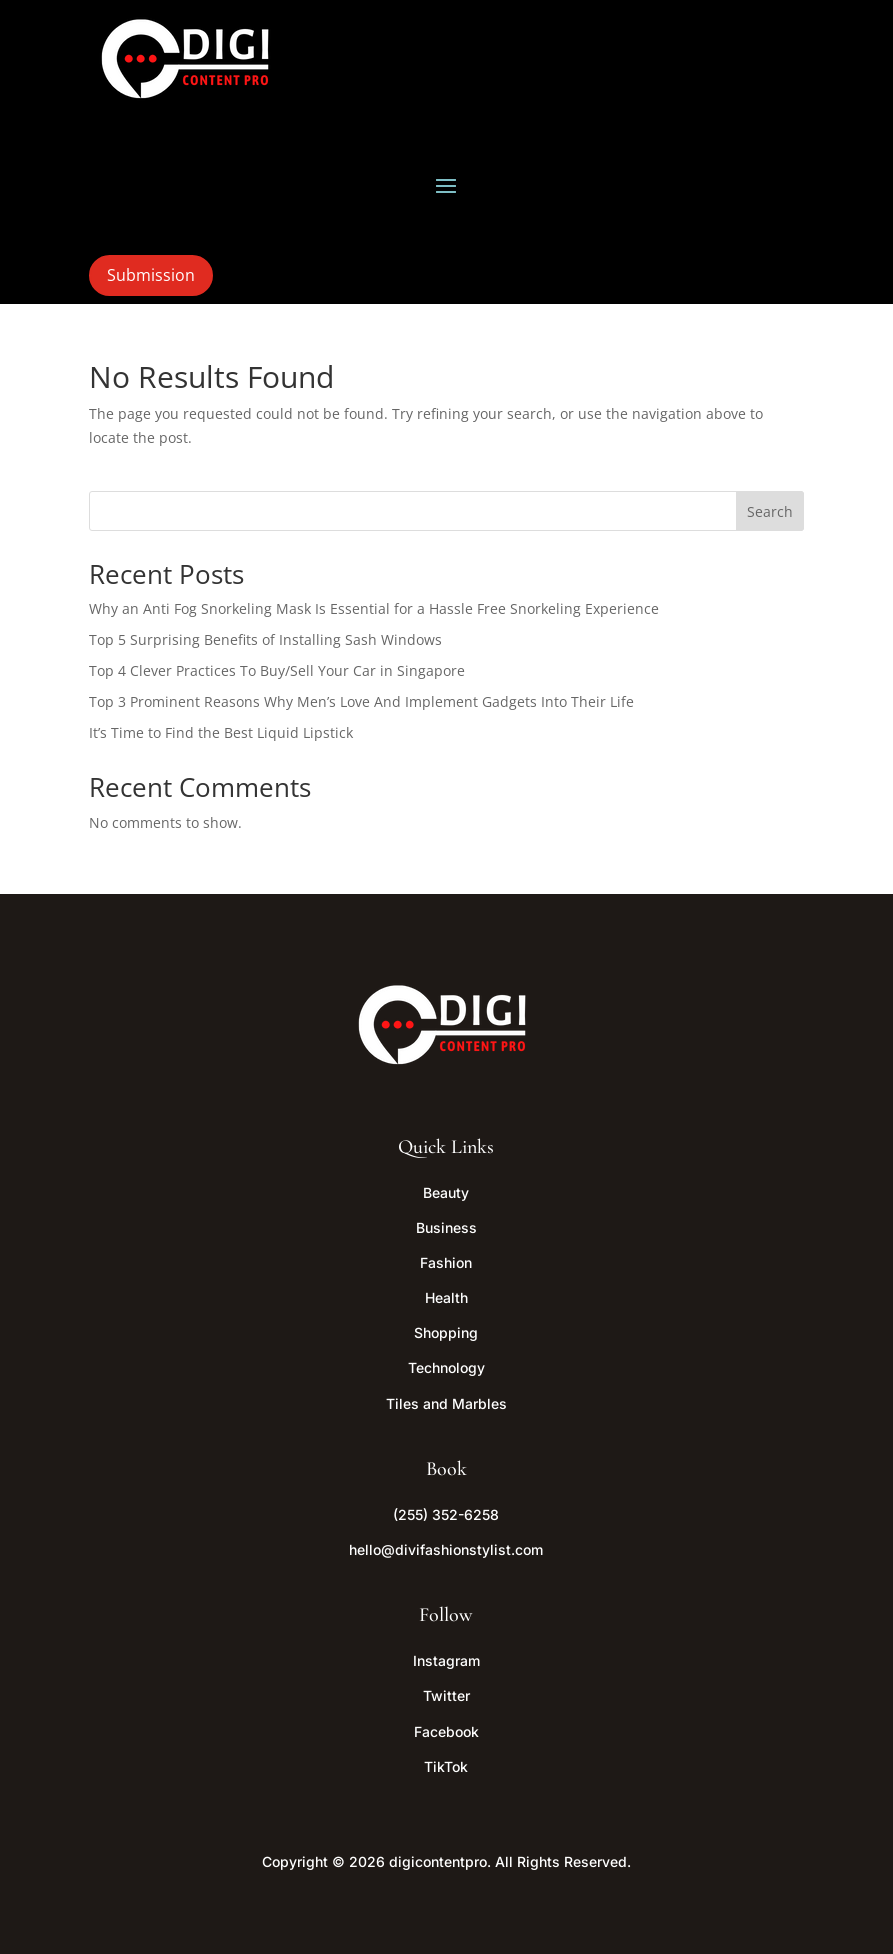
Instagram (446, 1660)
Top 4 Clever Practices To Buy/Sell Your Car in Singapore (277, 670)
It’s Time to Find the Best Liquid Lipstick (221, 732)
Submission (151, 275)
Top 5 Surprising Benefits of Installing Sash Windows (265, 639)
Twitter (446, 1695)
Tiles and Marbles (446, 1403)
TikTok (446, 1766)
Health (446, 1297)
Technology (446, 1367)
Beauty (446, 1192)
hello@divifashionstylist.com (446, 1549)
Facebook (446, 1731)
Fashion (446, 1262)
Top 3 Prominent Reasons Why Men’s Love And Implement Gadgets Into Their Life (361, 701)
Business (446, 1227)
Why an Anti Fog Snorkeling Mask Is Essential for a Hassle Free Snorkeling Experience (374, 608)
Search (770, 511)
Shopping (446, 1332)
